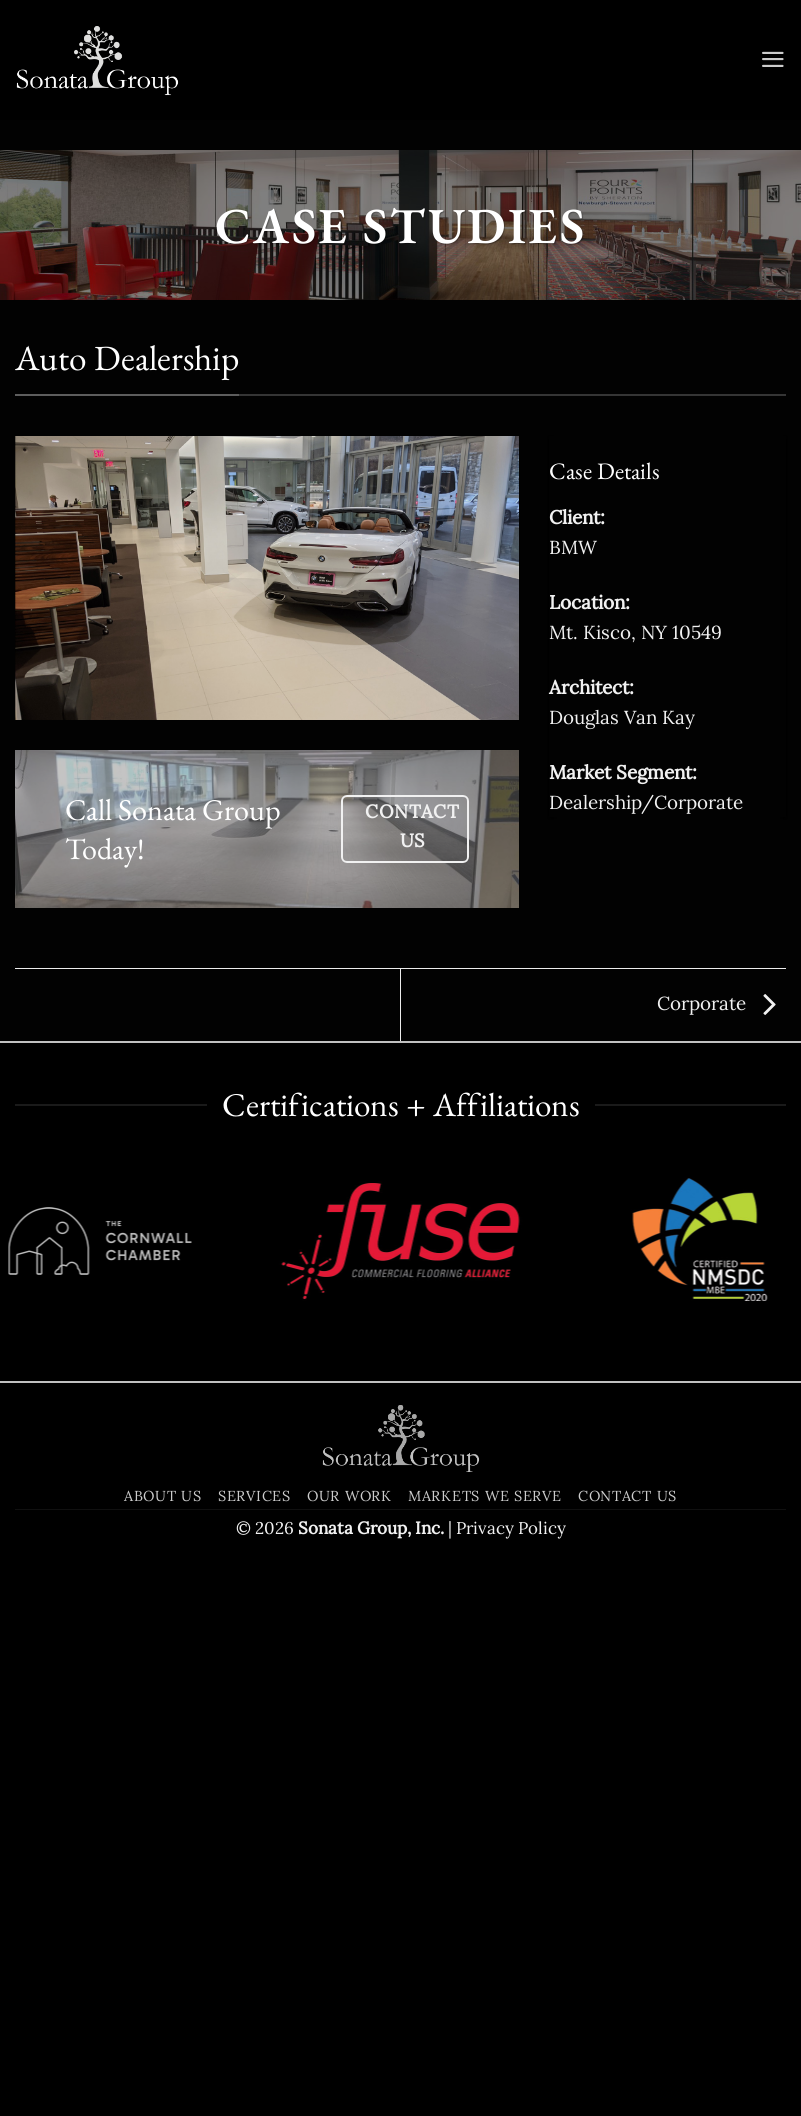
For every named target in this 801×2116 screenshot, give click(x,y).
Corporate (716, 1003)
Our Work (349, 1697)
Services (254, 1697)
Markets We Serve (485, 1697)
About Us (163, 1697)
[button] (771, 60)
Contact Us (627, 1697)
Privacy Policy (511, 1731)
